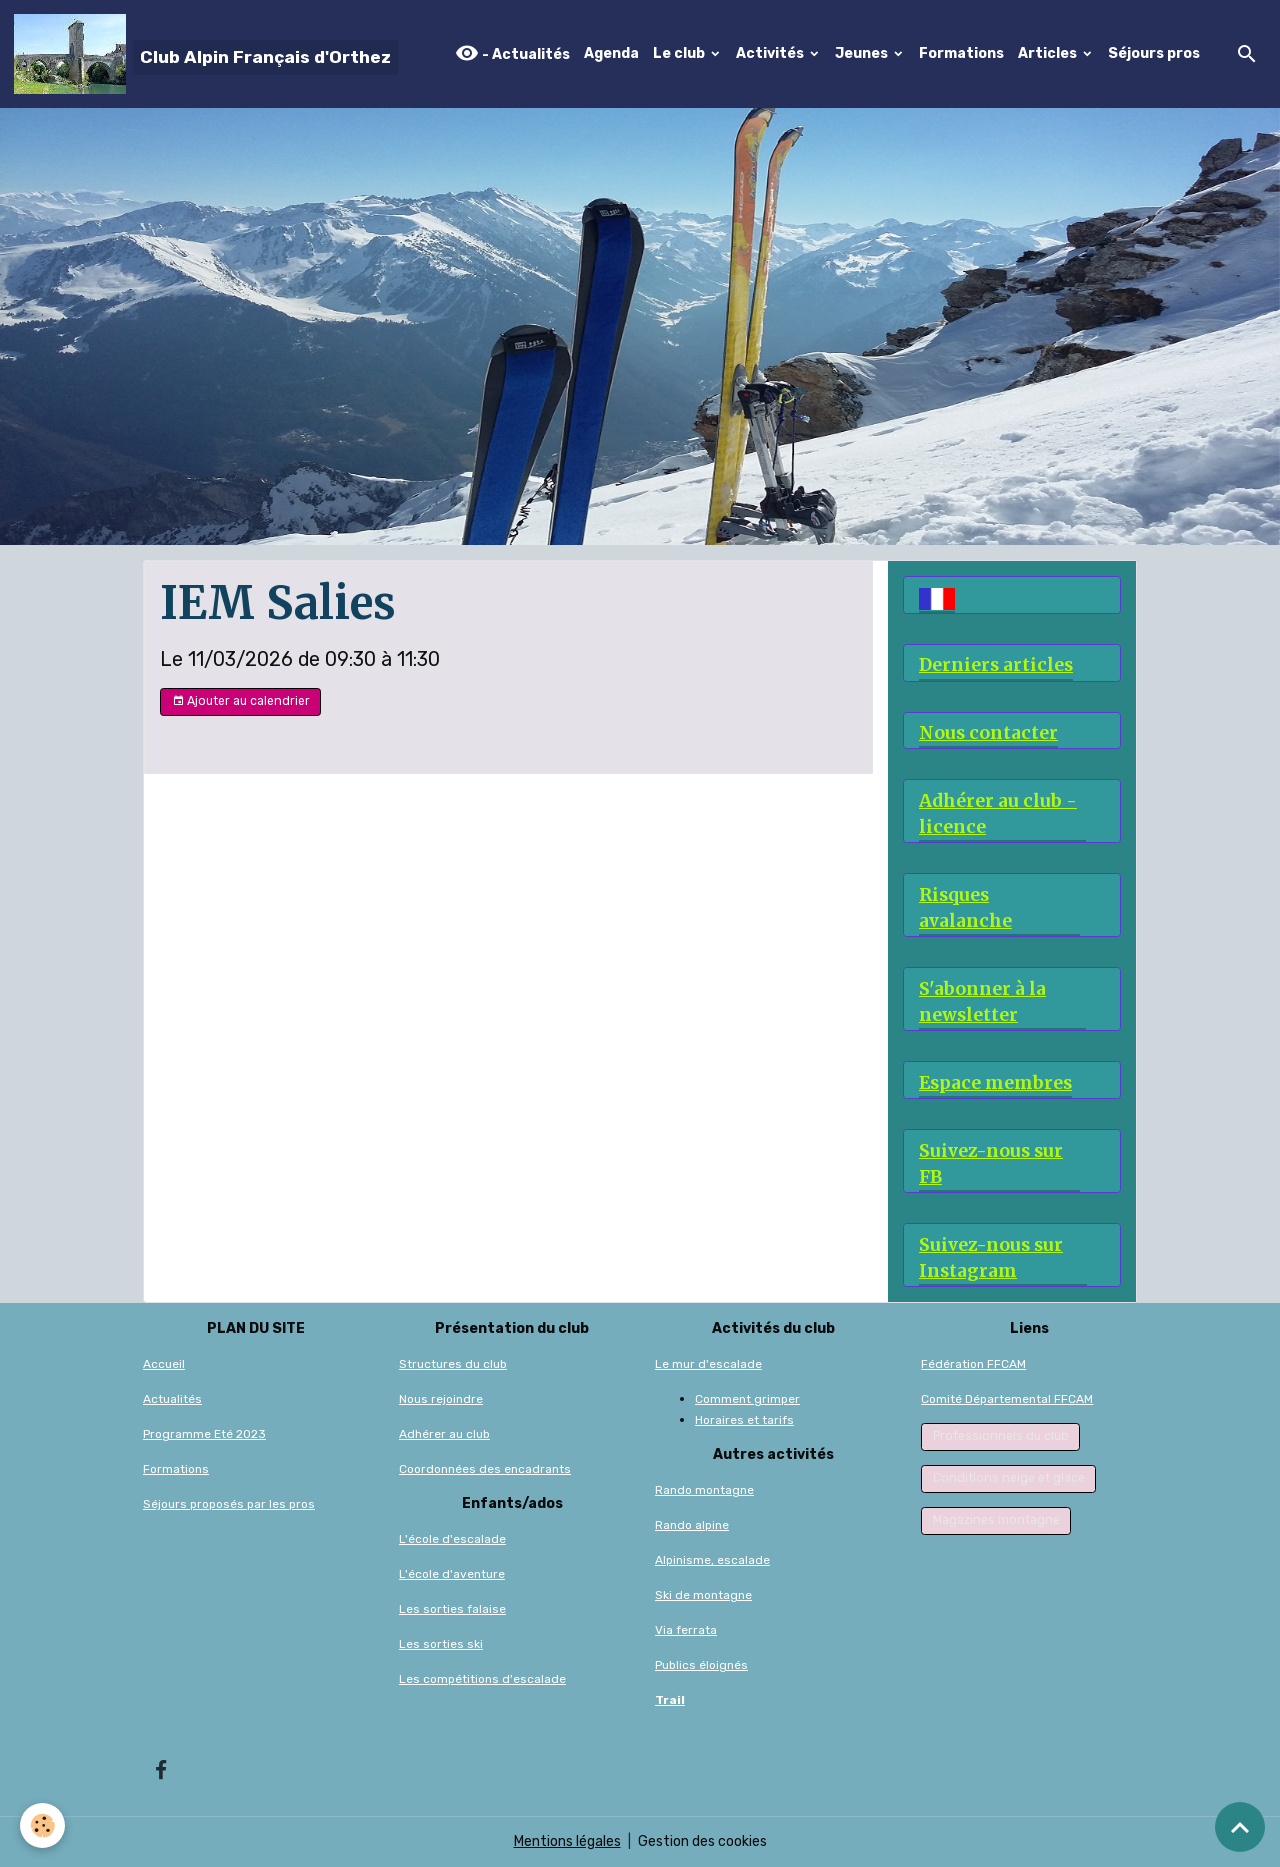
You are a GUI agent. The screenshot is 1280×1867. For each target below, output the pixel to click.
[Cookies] (42, 1825)
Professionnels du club (1001, 1436)
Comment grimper (747, 1399)
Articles (1049, 53)
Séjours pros (1154, 53)
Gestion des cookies (702, 1841)
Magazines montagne (996, 1520)
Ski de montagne (703, 1595)
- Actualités (512, 53)
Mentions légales (567, 1841)
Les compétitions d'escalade (482, 1679)
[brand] (206, 54)
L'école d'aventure (452, 1574)
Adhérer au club (444, 1434)
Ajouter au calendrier (241, 701)
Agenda (611, 53)
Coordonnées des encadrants (485, 1469)
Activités (771, 53)
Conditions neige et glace (1009, 1478)
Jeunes (863, 53)
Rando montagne (704, 1490)
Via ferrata (686, 1630)
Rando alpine (692, 1525)
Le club (680, 53)
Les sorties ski (441, 1644)
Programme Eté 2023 (204, 1434)
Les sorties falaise (452, 1609)
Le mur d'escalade (708, 1364)
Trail (670, 1700)
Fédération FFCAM (973, 1364)
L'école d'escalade (452, 1539)
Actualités (172, 1399)
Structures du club (453, 1364)
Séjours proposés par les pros (229, 1504)
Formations (961, 53)
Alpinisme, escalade (712, 1560)
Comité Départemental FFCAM (1007, 1399)
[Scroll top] (1240, 1827)
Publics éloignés (701, 1665)
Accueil (164, 1364)
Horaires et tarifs (744, 1420)
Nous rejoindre (441, 1399)
